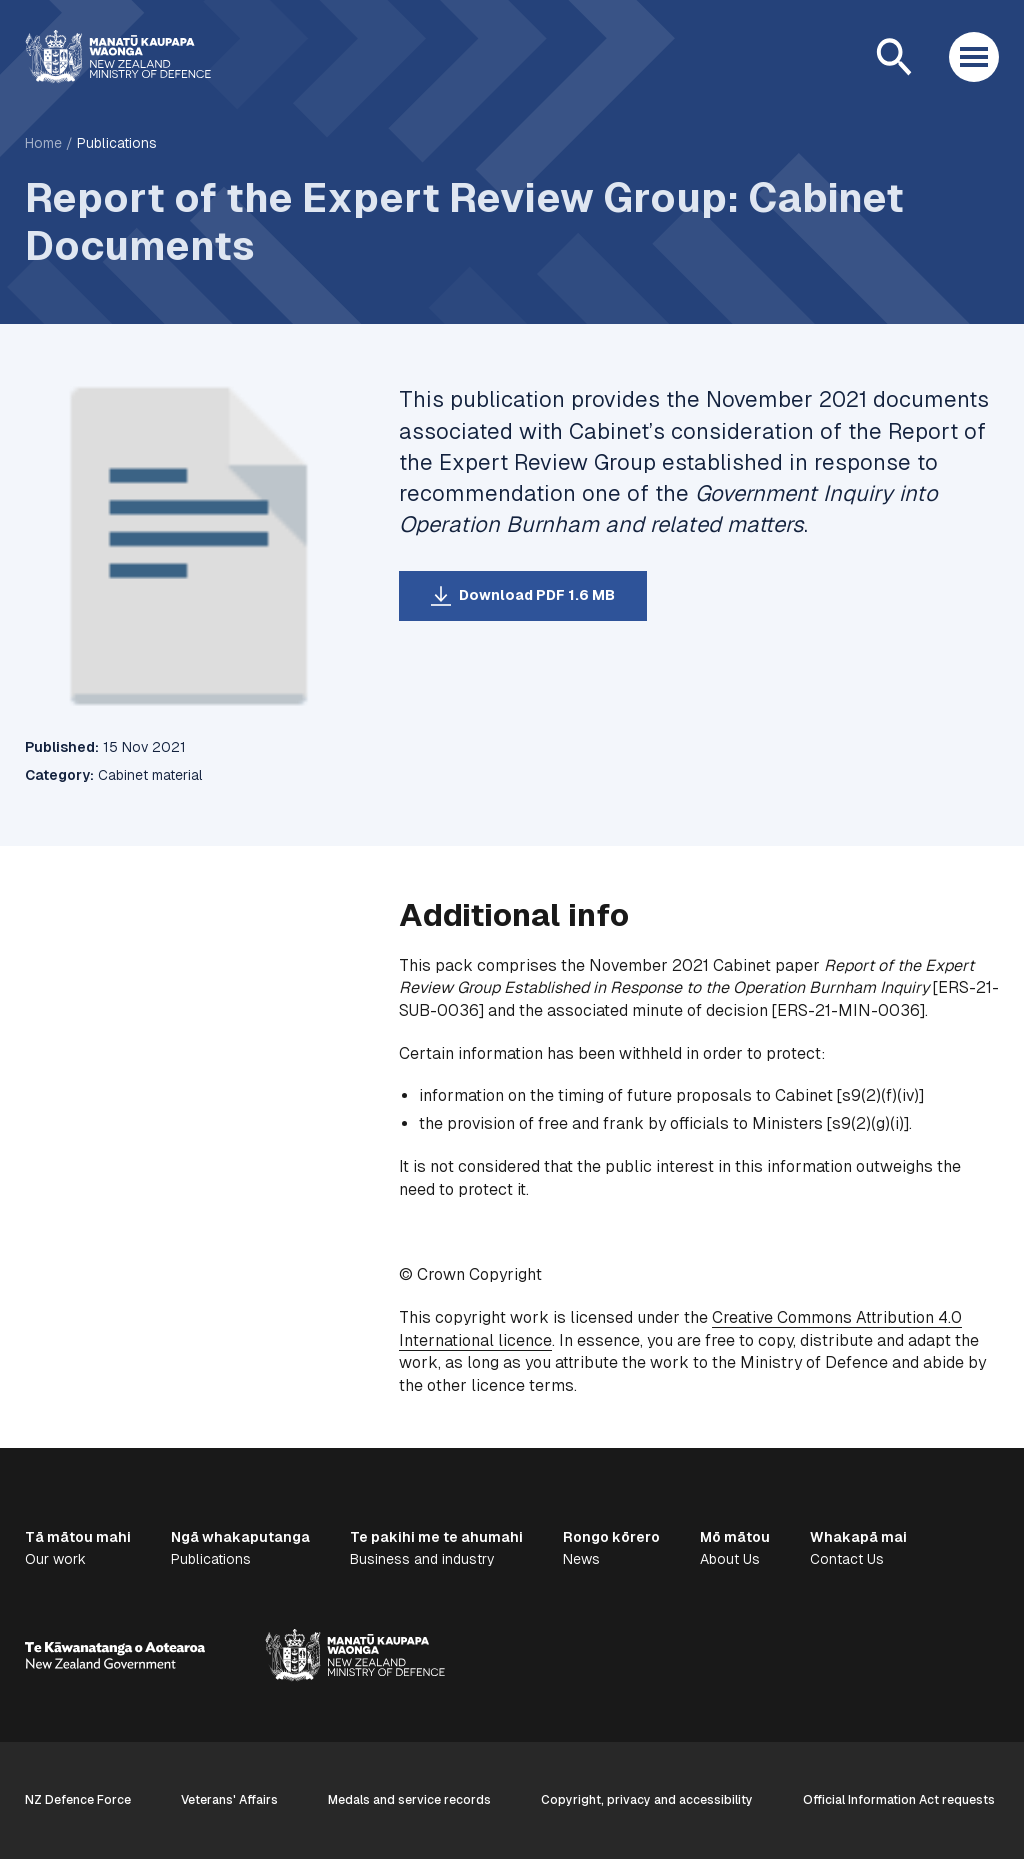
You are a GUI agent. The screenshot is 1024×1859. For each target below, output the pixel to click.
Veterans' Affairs (229, 1800)
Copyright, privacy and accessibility (647, 1800)
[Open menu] (974, 57)
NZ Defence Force (78, 1800)
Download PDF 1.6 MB (537, 595)
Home (43, 143)
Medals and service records (409, 1800)
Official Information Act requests (899, 1800)
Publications (117, 143)
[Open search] (894, 57)
